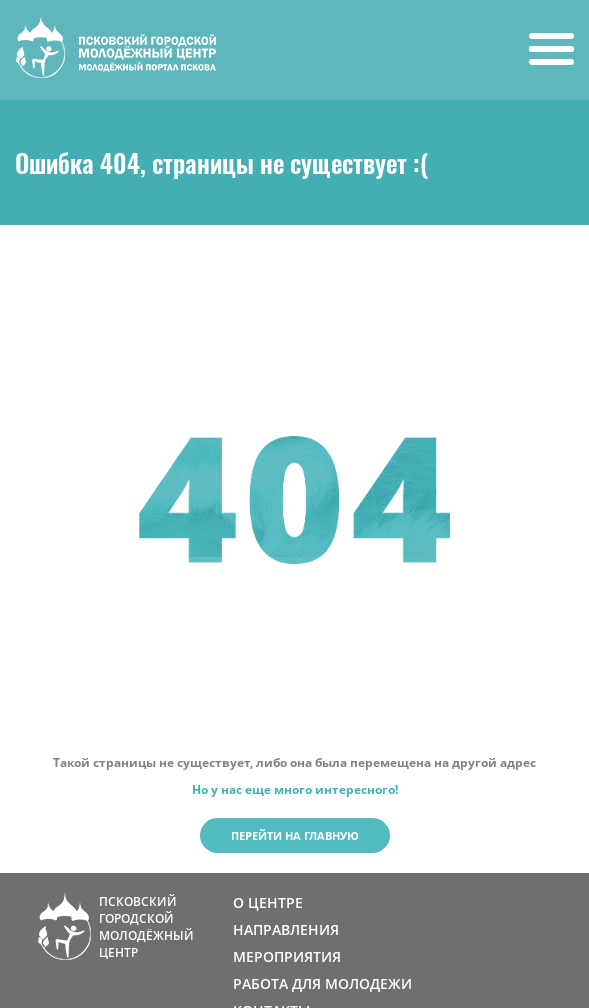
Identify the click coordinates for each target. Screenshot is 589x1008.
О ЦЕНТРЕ (268, 902)
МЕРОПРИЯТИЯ (287, 956)
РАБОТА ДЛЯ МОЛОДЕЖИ (322, 983)
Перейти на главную (295, 835)
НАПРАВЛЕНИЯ (286, 929)
